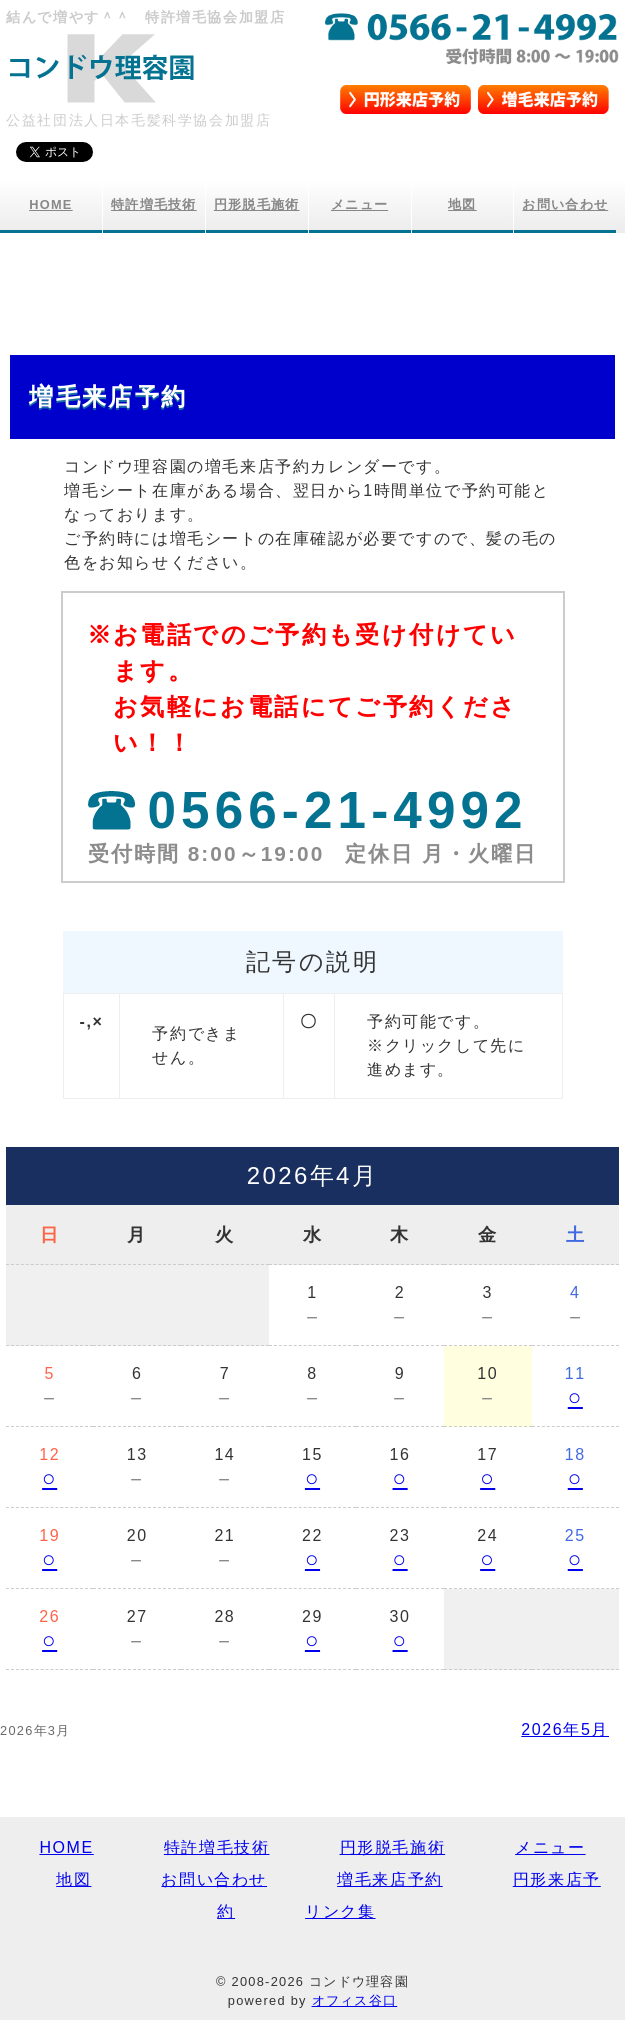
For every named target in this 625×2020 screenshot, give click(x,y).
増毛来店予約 (390, 1879)
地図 (462, 204)
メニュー (359, 204)
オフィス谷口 (355, 2000)
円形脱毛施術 (257, 204)
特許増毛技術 (154, 204)
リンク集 (340, 1911)
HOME (51, 204)
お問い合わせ (565, 204)
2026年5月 (565, 1729)
